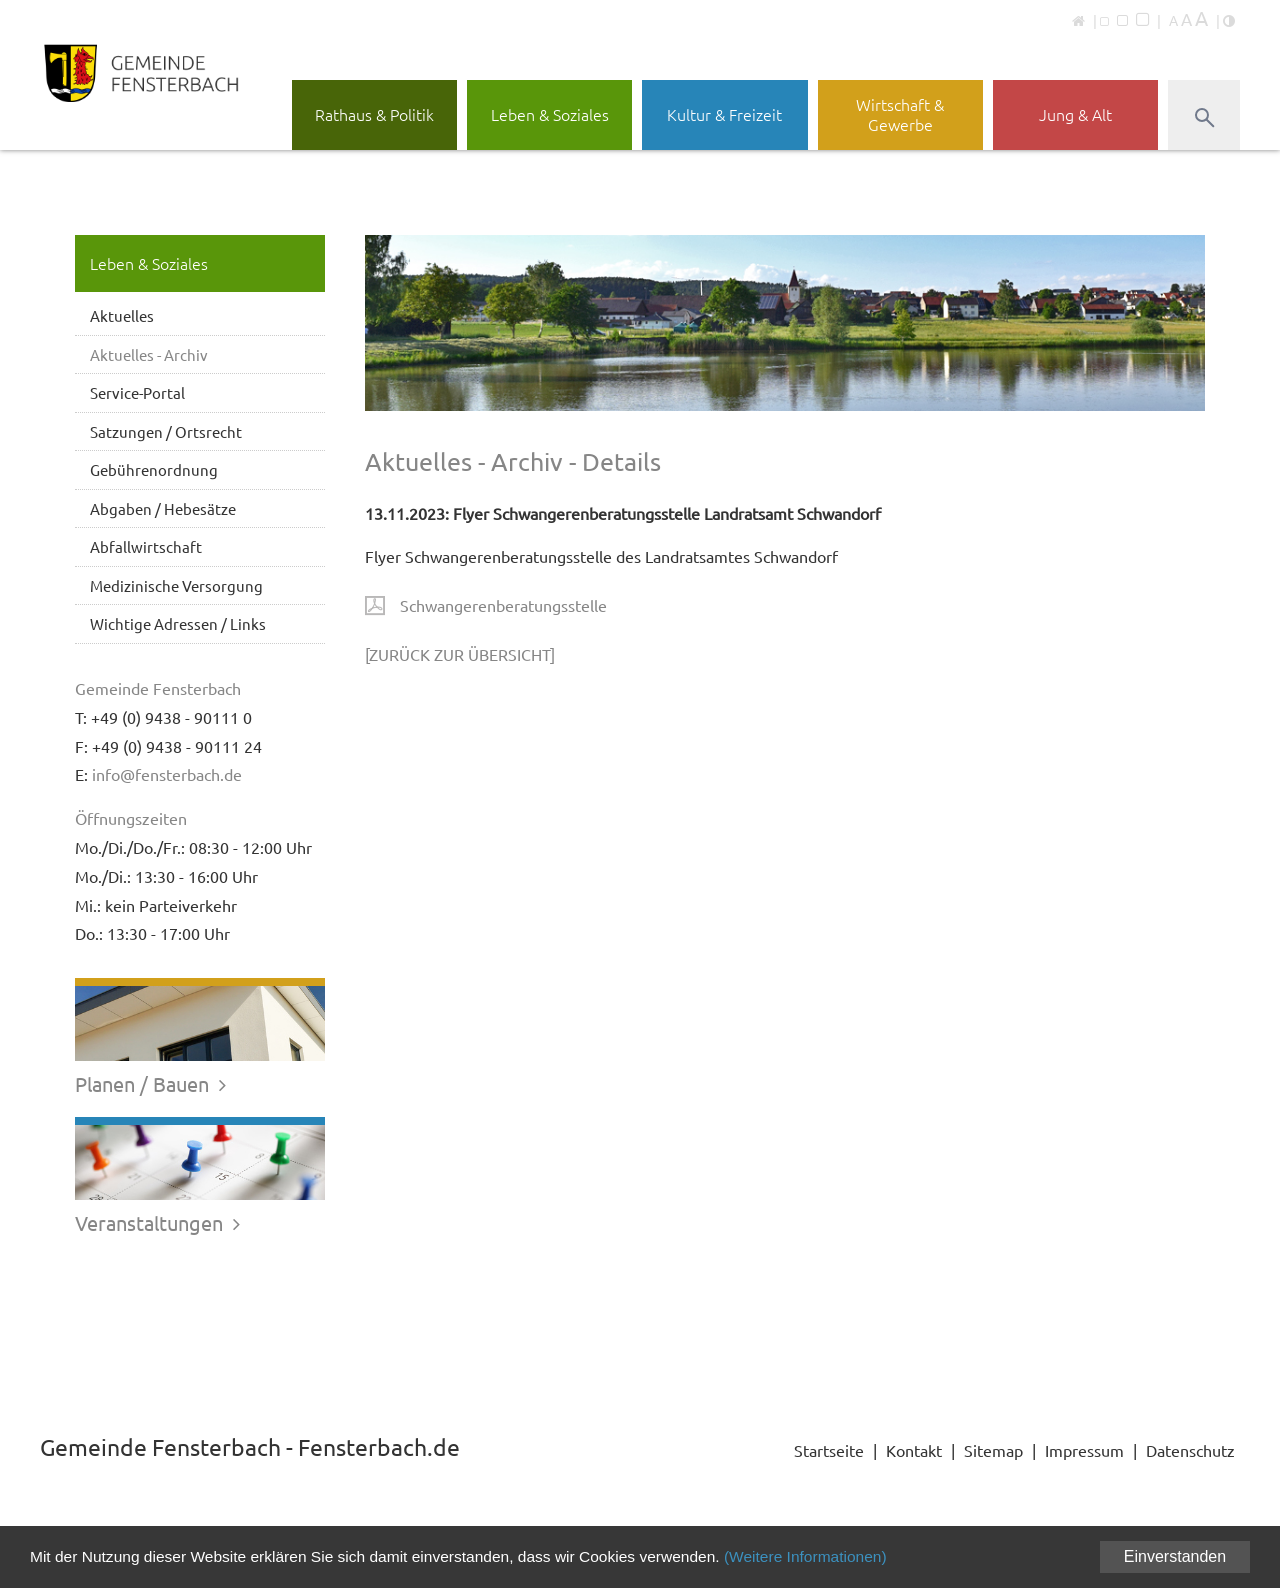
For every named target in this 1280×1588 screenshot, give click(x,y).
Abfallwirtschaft (146, 546)
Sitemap (993, 1450)
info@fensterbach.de (167, 774)
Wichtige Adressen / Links (178, 623)
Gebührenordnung (154, 469)
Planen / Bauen (153, 1083)
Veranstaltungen (160, 1222)
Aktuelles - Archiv (149, 354)
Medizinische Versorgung (176, 585)
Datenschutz (1190, 1450)
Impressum (1084, 1450)
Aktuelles (122, 315)
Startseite (829, 1450)
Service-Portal (137, 392)
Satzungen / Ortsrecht (166, 431)
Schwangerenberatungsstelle (503, 605)
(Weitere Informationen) (830, 1556)
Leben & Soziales (550, 114)
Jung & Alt (1075, 114)
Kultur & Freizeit (724, 114)
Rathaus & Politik (374, 114)
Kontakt (914, 1450)
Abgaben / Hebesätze (163, 508)
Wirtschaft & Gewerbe (900, 114)
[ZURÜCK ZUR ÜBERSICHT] (460, 654)
